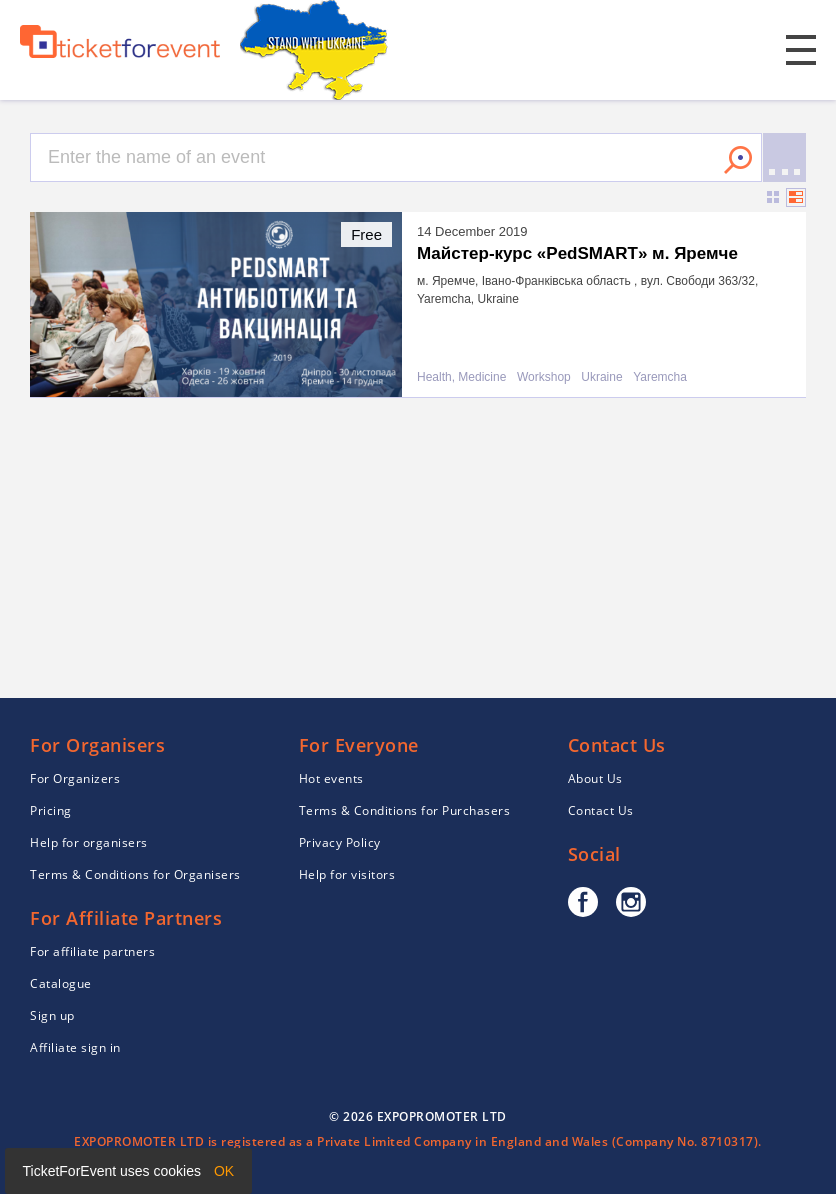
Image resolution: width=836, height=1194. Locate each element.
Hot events (331, 778)
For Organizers (75, 778)
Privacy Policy (340, 842)
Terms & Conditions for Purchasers (405, 810)
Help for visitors (347, 874)
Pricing (51, 810)
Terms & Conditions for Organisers (135, 874)
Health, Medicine (461, 377)
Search (738, 160)
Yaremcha (660, 377)
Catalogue (61, 983)
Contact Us (601, 810)
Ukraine (601, 377)
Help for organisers (89, 842)
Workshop (544, 377)
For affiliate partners (92, 951)
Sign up (52, 1015)
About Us (595, 778)
